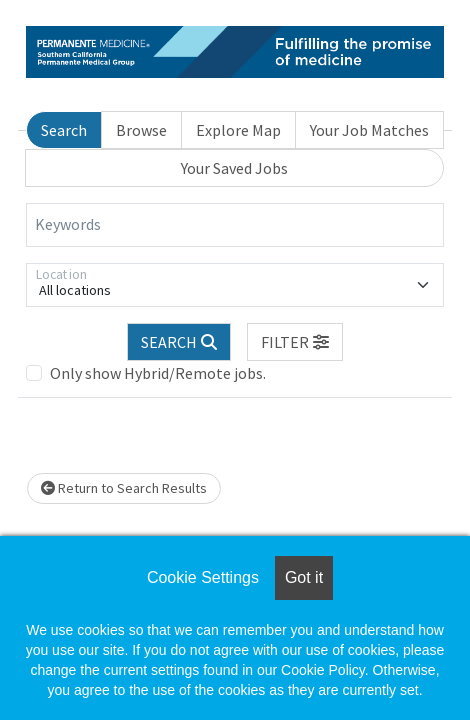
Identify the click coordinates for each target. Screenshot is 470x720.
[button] (295, 342)
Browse (141, 130)
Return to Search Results (124, 488)
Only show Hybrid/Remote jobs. (158, 373)
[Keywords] (235, 225)
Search (64, 130)
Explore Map (238, 130)
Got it (304, 577)
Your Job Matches (369, 130)
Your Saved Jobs (234, 168)
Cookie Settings (203, 577)
